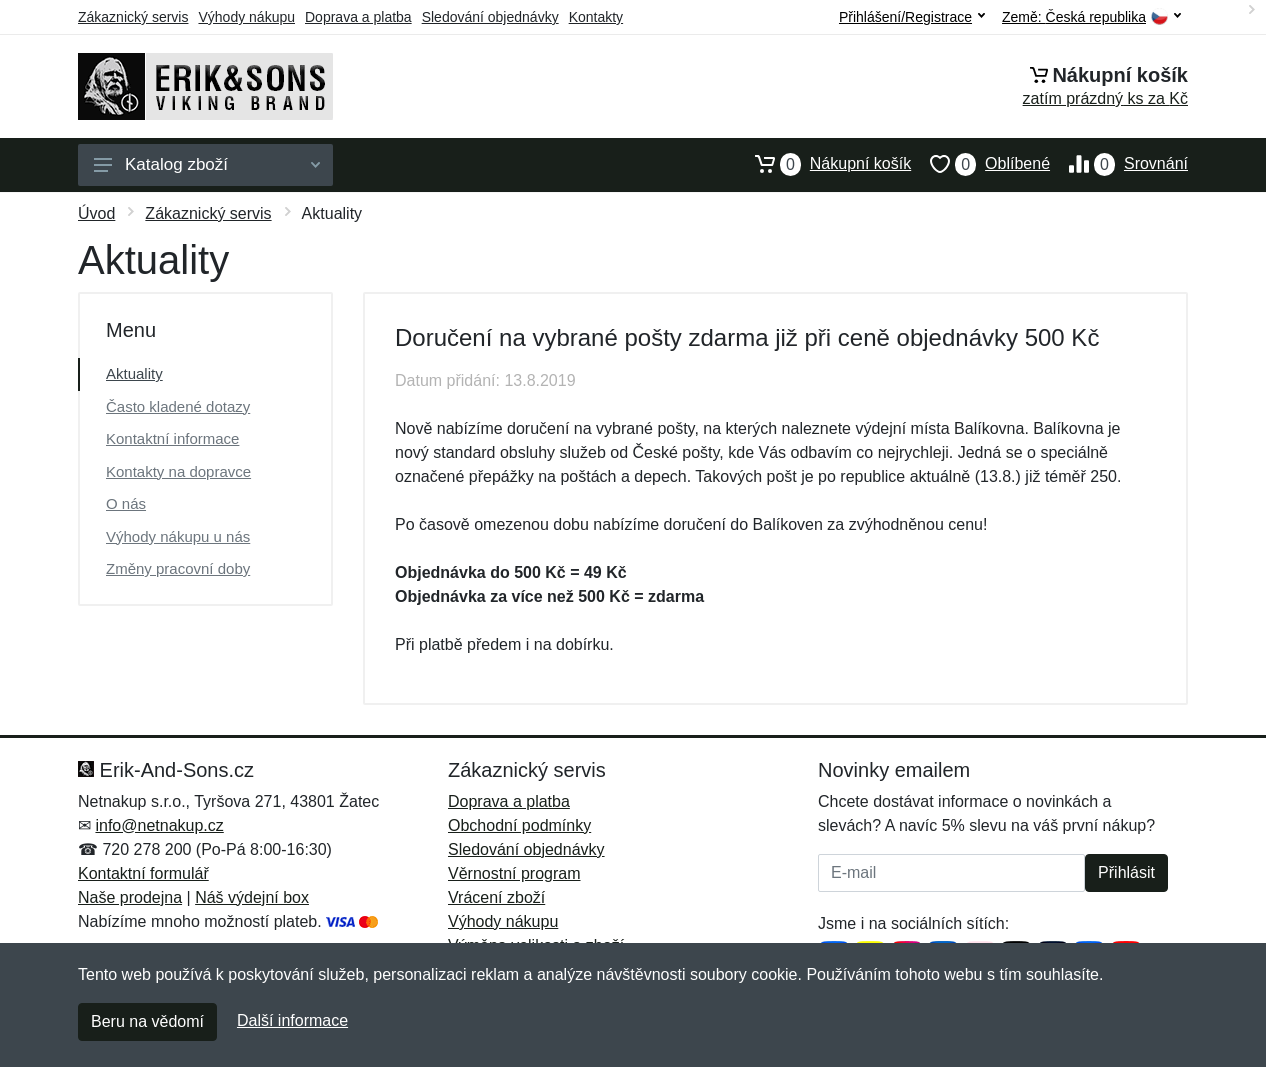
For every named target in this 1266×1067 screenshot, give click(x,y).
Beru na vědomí (147, 1021)
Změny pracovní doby (178, 568)
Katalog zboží (207, 164)
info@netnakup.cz (159, 825)
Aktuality (134, 373)
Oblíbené (980, 164)
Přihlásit (1126, 872)
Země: (1091, 17)
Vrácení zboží (496, 897)
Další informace (292, 1020)
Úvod (96, 213)
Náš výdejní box (252, 897)
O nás (126, 503)
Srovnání (1119, 164)
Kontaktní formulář (143, 873)
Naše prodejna (130, 897)
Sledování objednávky (490, 17)
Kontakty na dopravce (178, 471)
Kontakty (596, 17)
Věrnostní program (514, 873)
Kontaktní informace (172, 438)
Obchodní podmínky (519, 825)
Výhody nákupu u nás (178, 536)
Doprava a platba (358, 17)
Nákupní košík (823, 164)
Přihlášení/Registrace (912, 17)
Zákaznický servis (133, 17)
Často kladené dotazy (178, 406)
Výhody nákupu (246, 17)
